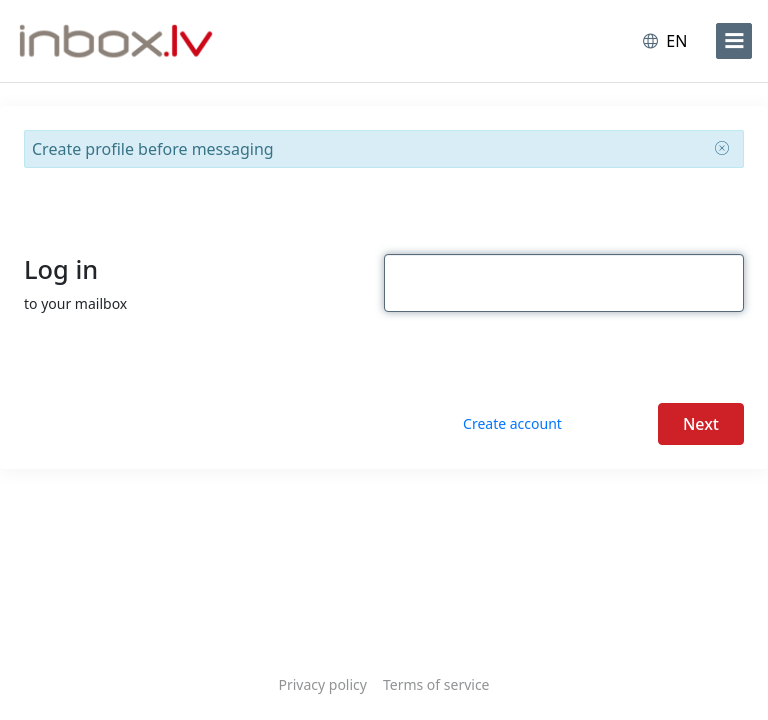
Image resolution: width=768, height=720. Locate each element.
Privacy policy (322, 684)
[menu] (734, 41)
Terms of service (436, 684)
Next (701, 424)
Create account (512, 423)
